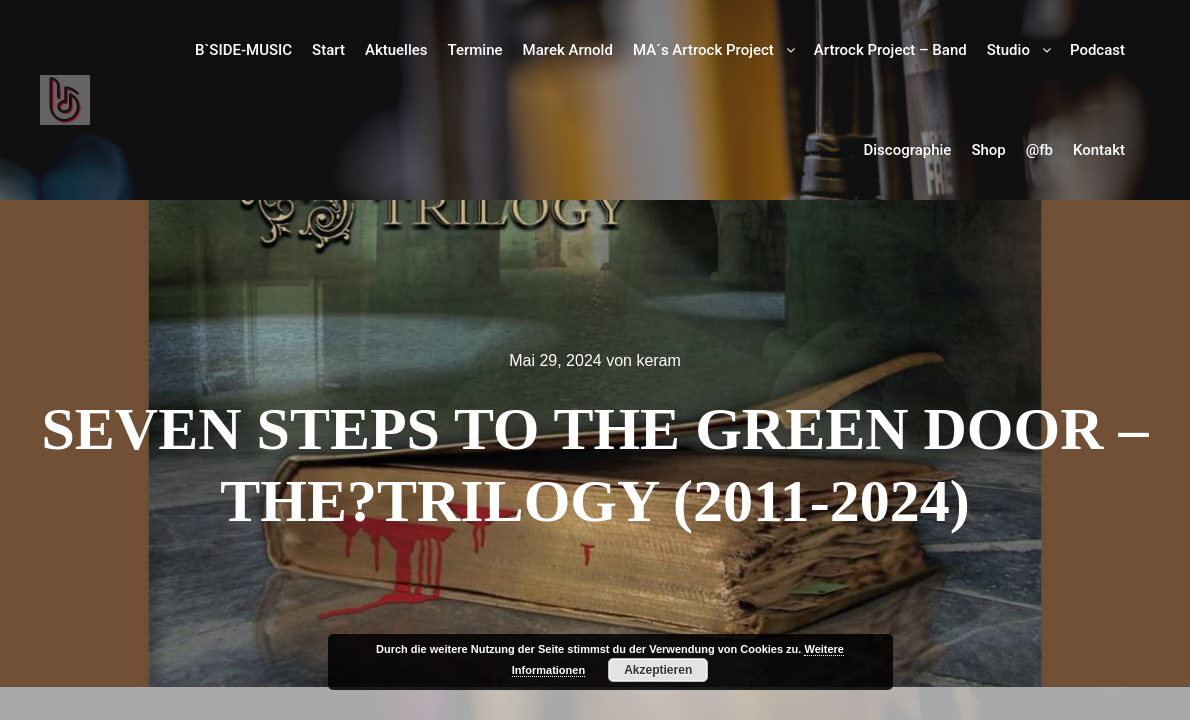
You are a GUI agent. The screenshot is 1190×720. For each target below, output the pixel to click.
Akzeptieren (658, 670)
